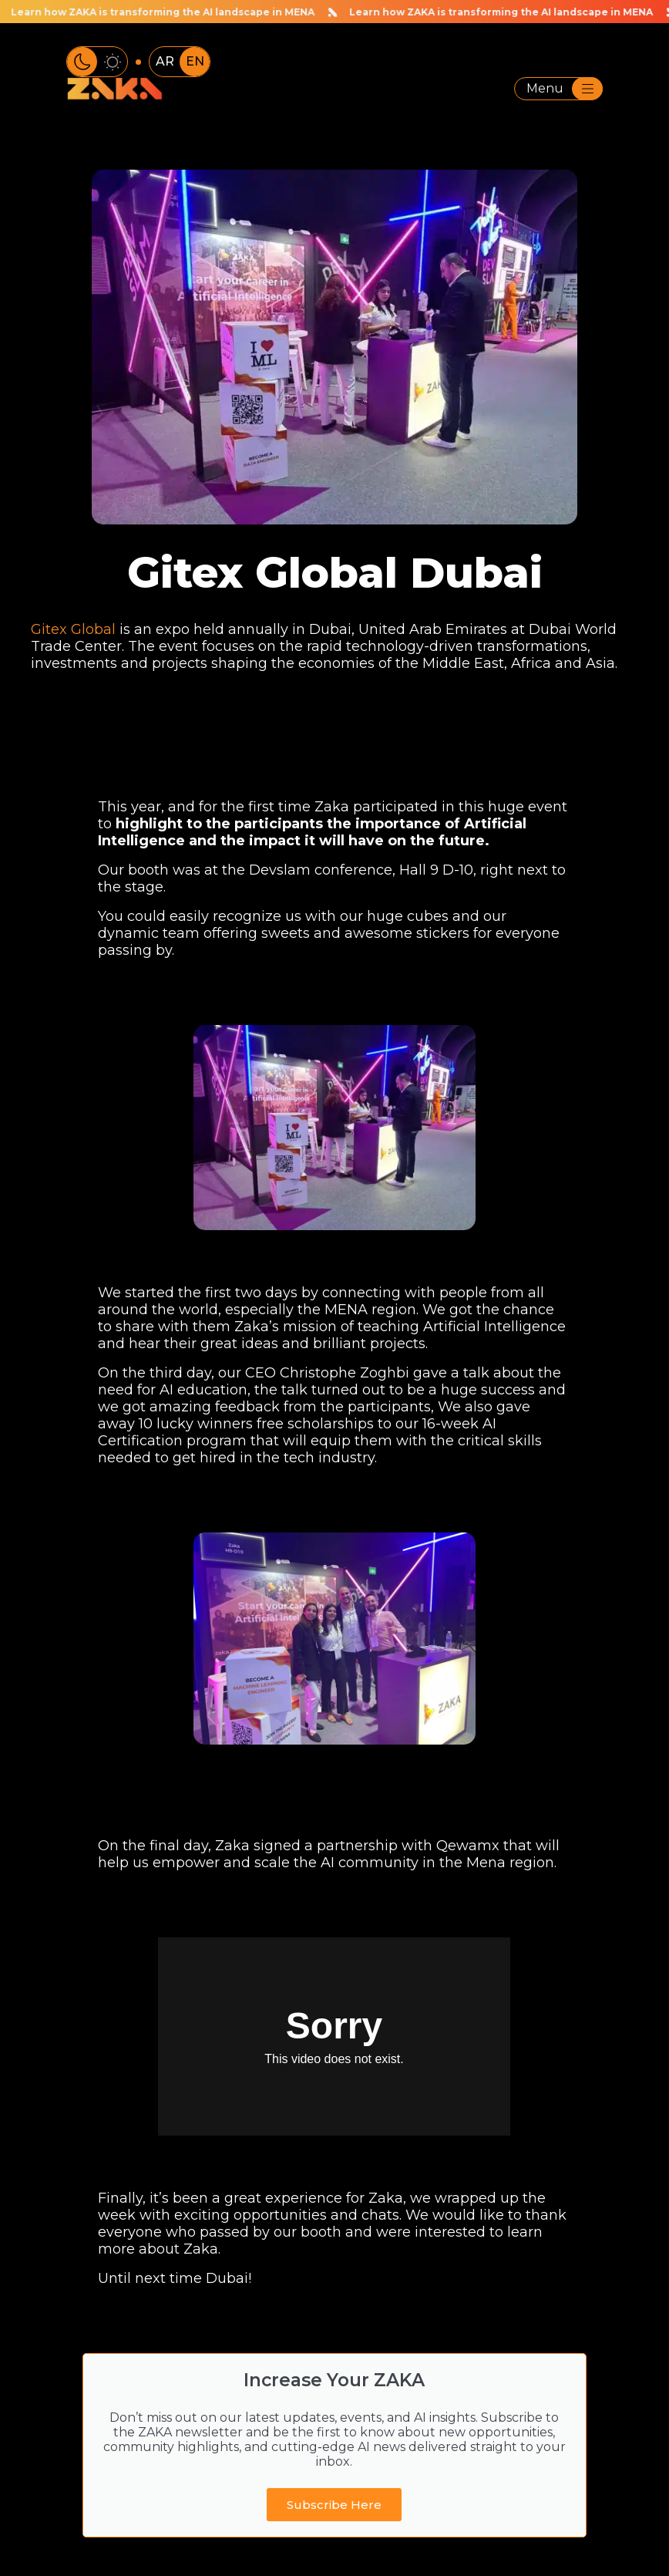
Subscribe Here (334, 2504)
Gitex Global (73, 629)
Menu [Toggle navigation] (564, 88)
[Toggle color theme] (97, 61)
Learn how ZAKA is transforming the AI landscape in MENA (493, 11)
